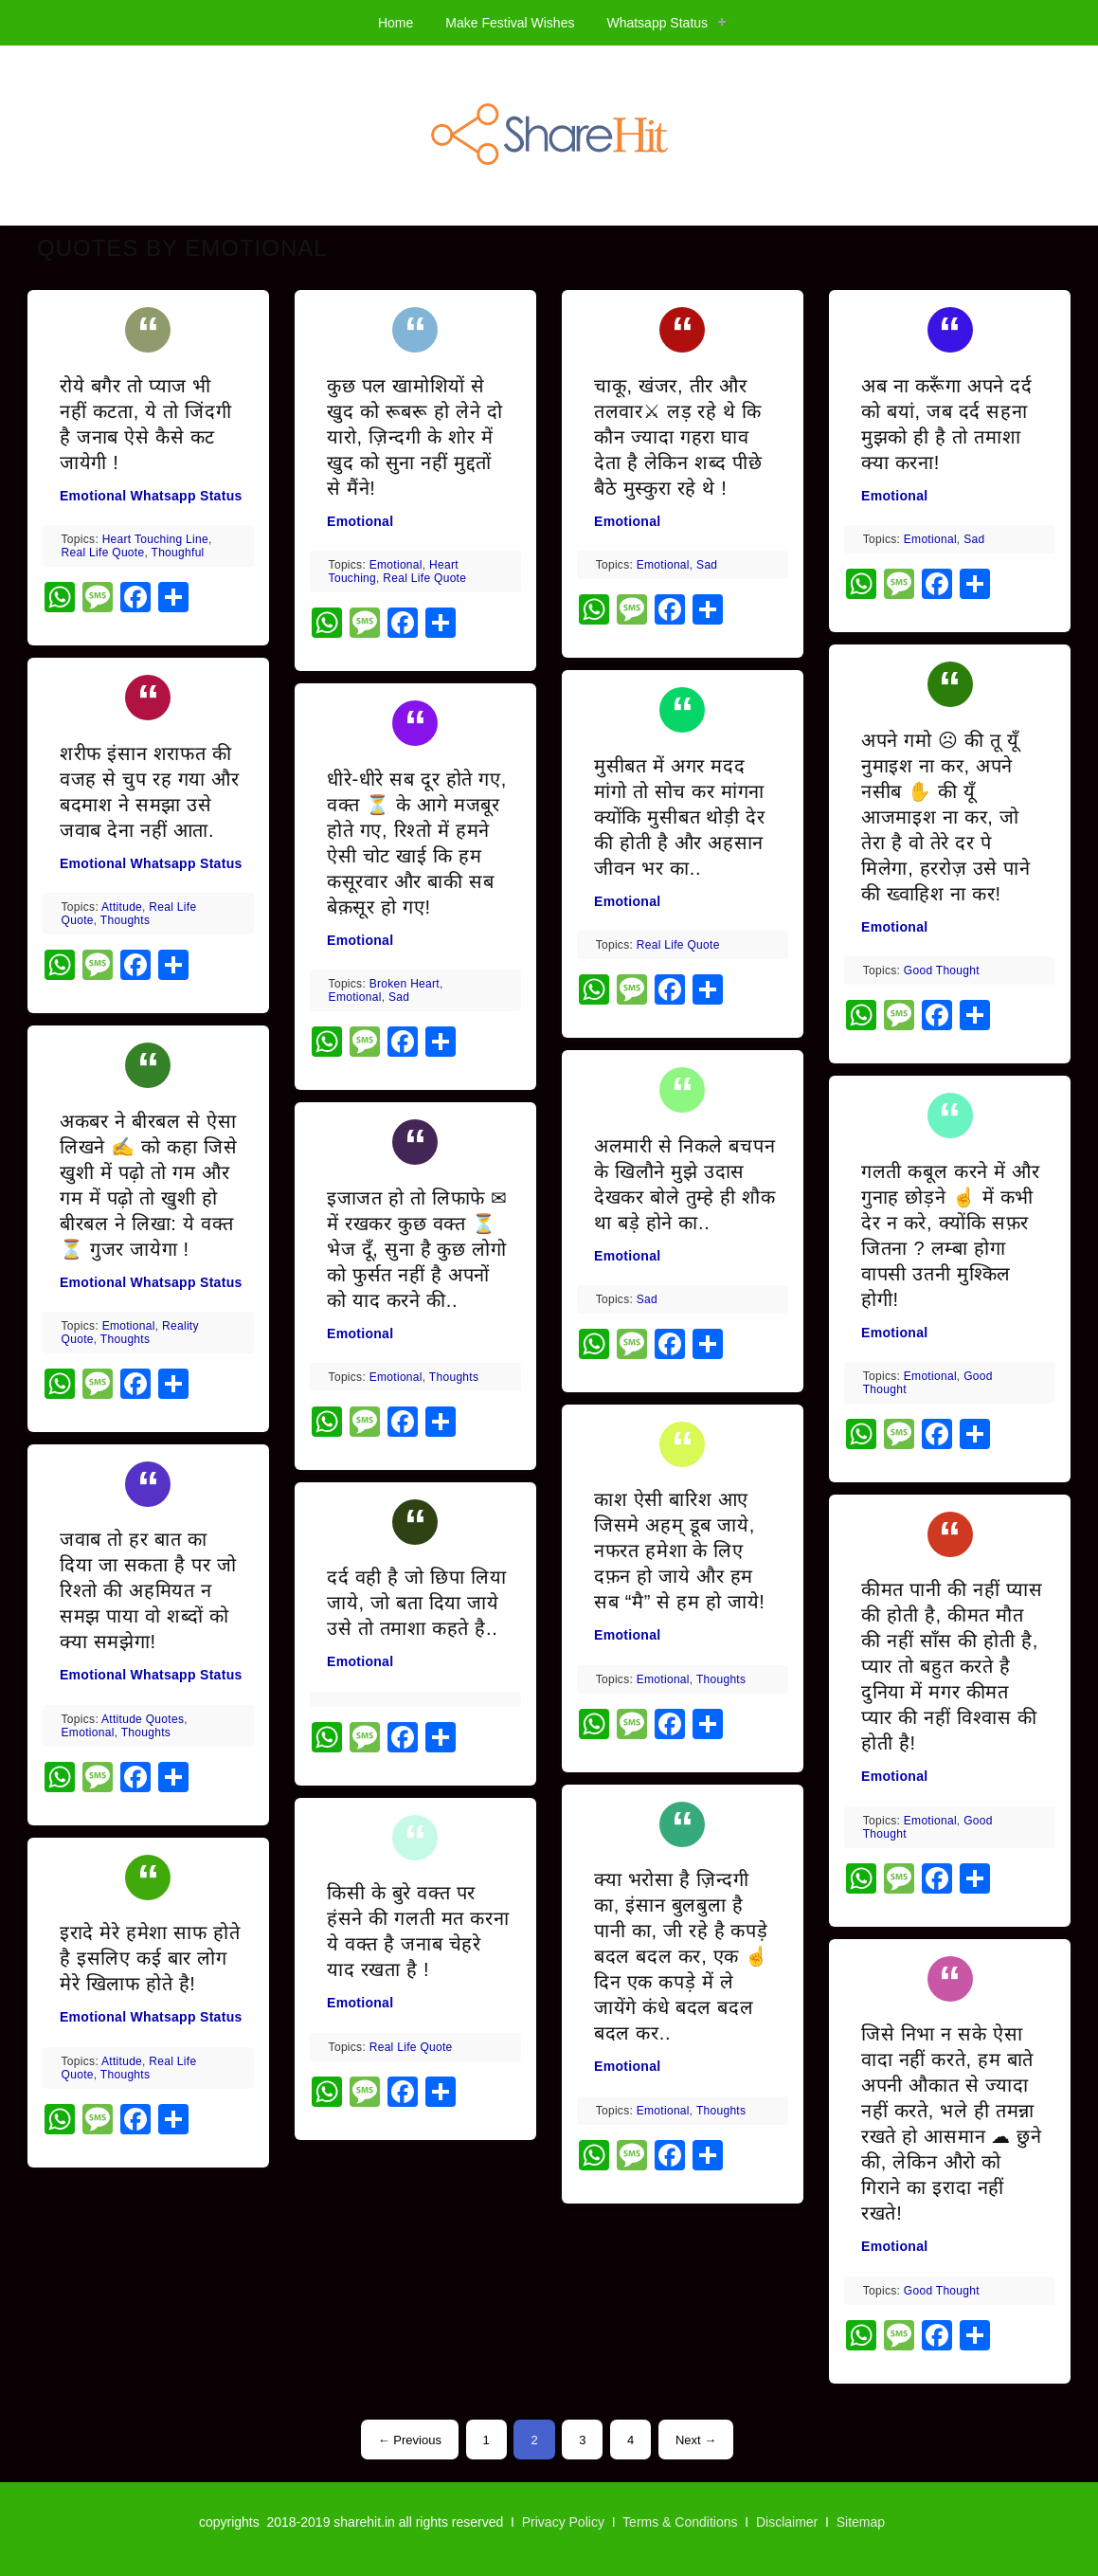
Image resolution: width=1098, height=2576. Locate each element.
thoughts (125, 920)
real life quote (103, 552)
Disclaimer (787, 2522)
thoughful (178, 552)
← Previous (409, 2440)
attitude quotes (142, 1719)
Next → (695, 2440)
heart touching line (155, 539)
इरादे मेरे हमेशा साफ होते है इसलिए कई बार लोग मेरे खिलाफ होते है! (150, 1958)
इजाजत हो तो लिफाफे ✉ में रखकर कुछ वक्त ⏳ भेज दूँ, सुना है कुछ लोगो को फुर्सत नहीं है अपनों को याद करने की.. (417, 1249)
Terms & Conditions (679, 2522)
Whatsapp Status (657, 22)
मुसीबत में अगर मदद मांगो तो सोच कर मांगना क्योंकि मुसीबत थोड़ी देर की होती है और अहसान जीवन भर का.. (679, 817)
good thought (942, 970)
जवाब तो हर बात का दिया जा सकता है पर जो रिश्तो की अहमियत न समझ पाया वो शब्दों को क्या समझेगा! (148, 1590)
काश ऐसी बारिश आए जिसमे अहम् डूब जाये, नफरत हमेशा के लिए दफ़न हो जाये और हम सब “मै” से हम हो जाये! (679, 1550)
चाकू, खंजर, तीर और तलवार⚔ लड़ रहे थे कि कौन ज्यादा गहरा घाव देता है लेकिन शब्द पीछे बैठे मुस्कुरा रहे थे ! (678, 437)
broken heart (404, 983)
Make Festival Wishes (509, 22)
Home (395, 22)
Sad (398, 997)
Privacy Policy (563, 2522)
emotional (128, 1326)
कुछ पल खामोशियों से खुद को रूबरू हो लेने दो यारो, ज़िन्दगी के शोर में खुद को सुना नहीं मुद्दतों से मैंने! (414, 437)
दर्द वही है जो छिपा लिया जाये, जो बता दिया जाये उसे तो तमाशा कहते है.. (416, 1603)
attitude (121, 907)
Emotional (93, 495)
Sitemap (861, 2522)
